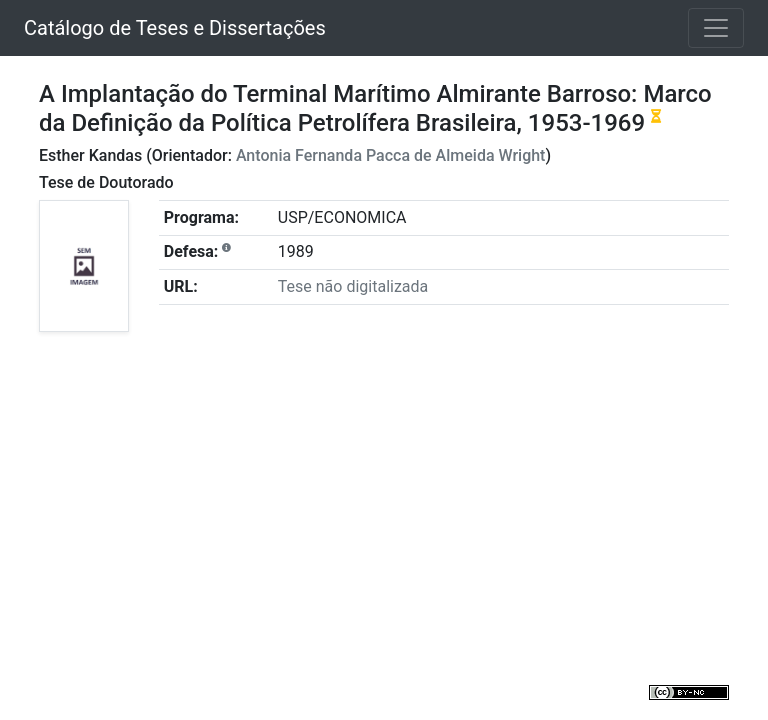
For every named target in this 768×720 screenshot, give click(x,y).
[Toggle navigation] (716, 28)
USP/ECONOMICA (342, 217)
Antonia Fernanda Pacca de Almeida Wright (391, 155)
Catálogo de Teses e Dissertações (175, 28)
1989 (296, 251)
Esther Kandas (90, 155)
